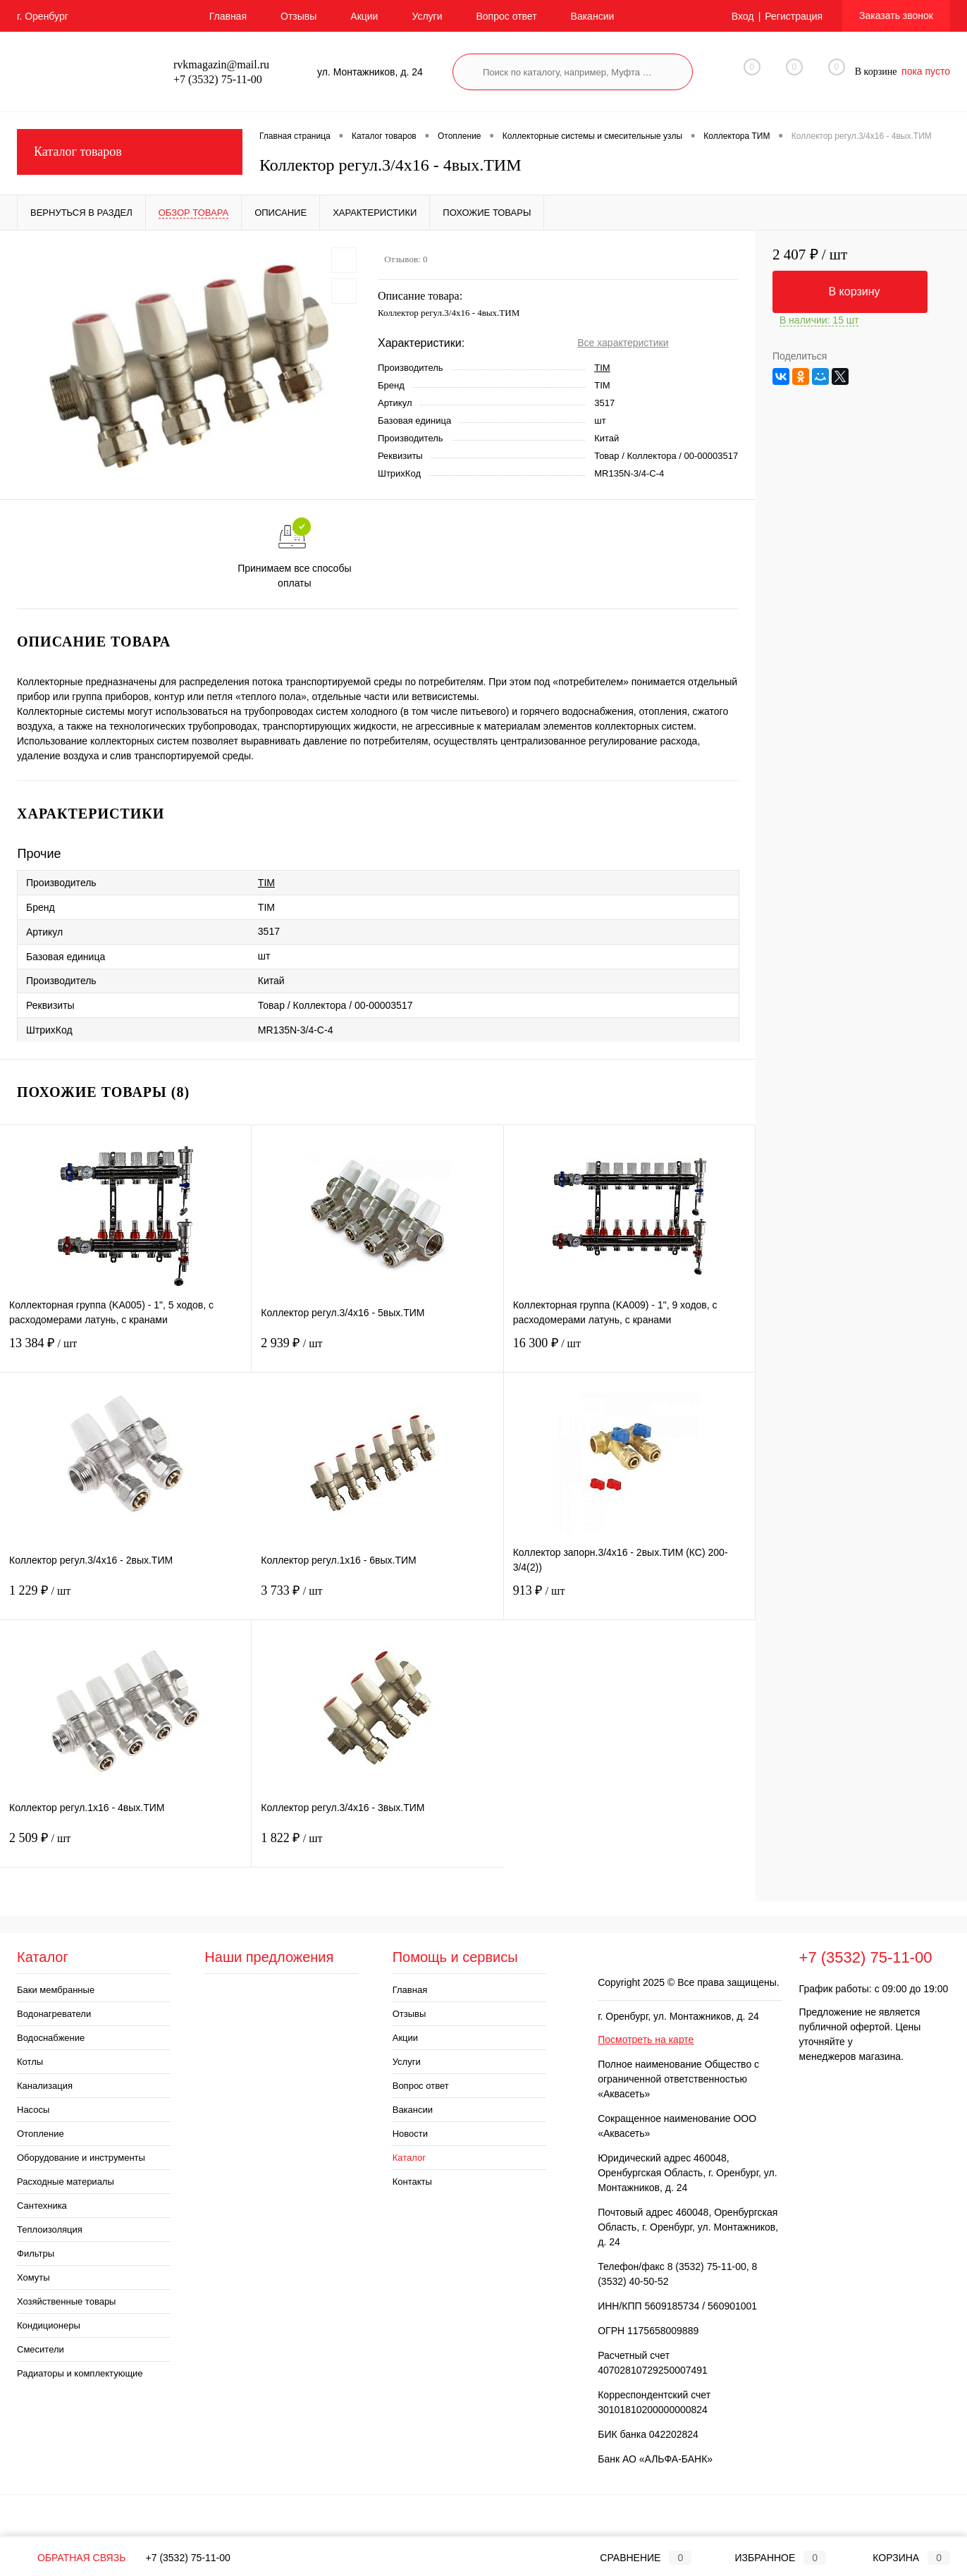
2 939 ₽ (377, 1352)
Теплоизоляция (49, 2229)
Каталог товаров (130, 152)
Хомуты (33, 2277)
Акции (364, 16)
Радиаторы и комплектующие (80, 2373)
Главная (228, 16)
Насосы (33, 2109)
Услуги (427, 16)
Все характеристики (622, 342)
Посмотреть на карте (646, 2039)
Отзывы (298, 16)
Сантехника (42, 2205)
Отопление (40, 2133)
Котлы (30, 2061)
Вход (743, 16)
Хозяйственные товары (66, 2301)
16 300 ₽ (629, 1352)
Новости (410, 2133)
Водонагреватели (54, 2013)
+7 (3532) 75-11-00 (188, 2557)
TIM (602, 367)
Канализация (45, 2085)
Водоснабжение (51, 2037)
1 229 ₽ (125, 1599)
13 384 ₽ (125, 1352)
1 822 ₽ (377, 1847)
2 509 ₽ (125, 1847)
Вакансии (593, 16)
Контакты (412, 2181)
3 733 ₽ (377, 1599)
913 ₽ (629, 1599)
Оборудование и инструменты (81, 2157)
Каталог (409, 2157)
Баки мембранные (55, 1990)
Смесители (40, 2349)
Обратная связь (71, 2557)
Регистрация (794, 16)
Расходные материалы (65, 2181)
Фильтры (35, 2253)
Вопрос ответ (506, 16)
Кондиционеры (48, 2325)
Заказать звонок (896, 15)
